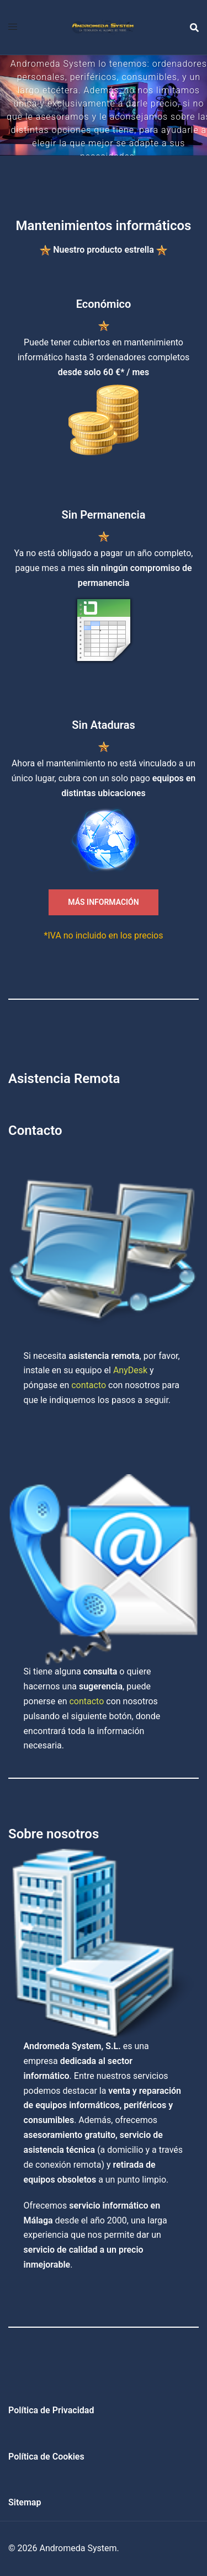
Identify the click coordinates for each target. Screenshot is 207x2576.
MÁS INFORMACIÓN (103, 902)
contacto (88, 1385)
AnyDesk (130, 1370)
